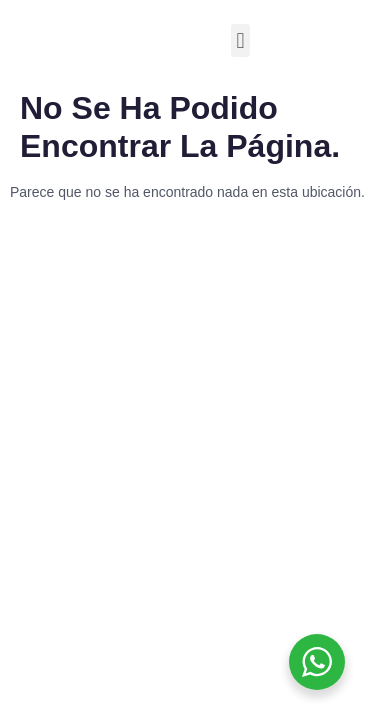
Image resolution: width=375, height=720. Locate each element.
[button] (240, 40)
